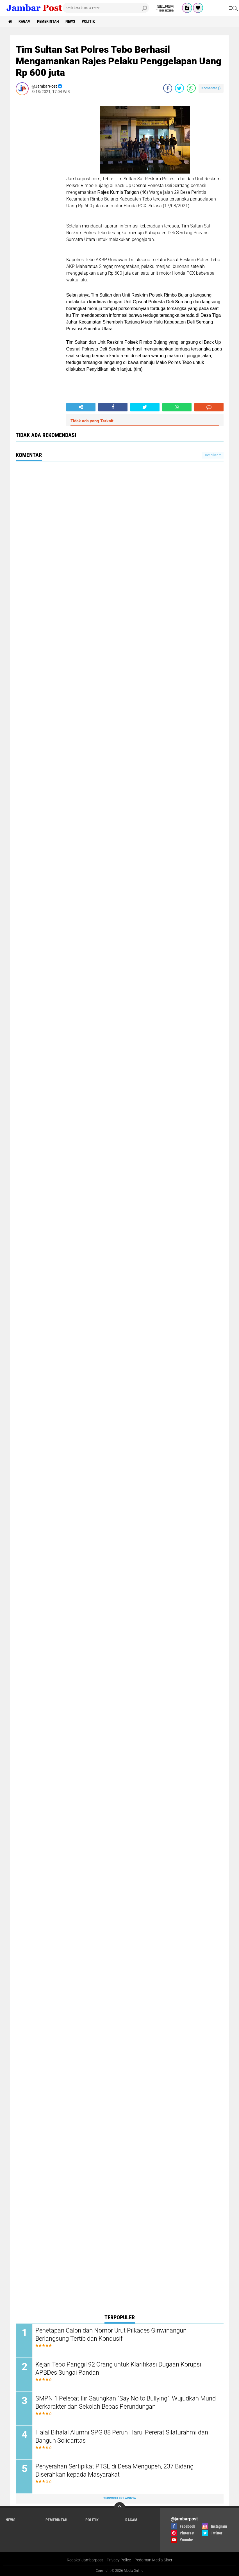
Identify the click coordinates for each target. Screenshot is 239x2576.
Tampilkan (212, 455)
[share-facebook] (167, 88)
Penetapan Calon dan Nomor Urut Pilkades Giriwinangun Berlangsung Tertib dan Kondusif (110, 2334)
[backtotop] (119, 2507)
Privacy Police (119, 2560)
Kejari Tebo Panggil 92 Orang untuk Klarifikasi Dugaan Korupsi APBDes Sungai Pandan (118, 2368)
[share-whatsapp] (191, 88)
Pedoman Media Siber (153, 2560)
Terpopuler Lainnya (119, 2498)
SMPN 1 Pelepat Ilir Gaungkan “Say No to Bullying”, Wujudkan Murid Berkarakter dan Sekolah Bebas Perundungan (125, 2402)
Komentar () (211, 88)
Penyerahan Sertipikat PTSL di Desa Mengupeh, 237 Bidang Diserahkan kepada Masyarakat (114, 2470)
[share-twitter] (179, 88)
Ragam (25, 21)
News (70, 21)
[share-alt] (80, 407)
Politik (88, 21)
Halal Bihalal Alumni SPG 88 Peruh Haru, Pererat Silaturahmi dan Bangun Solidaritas (121, 2436)
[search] (106, 8)
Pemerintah (48, 21)
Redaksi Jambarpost (85, 2560)
